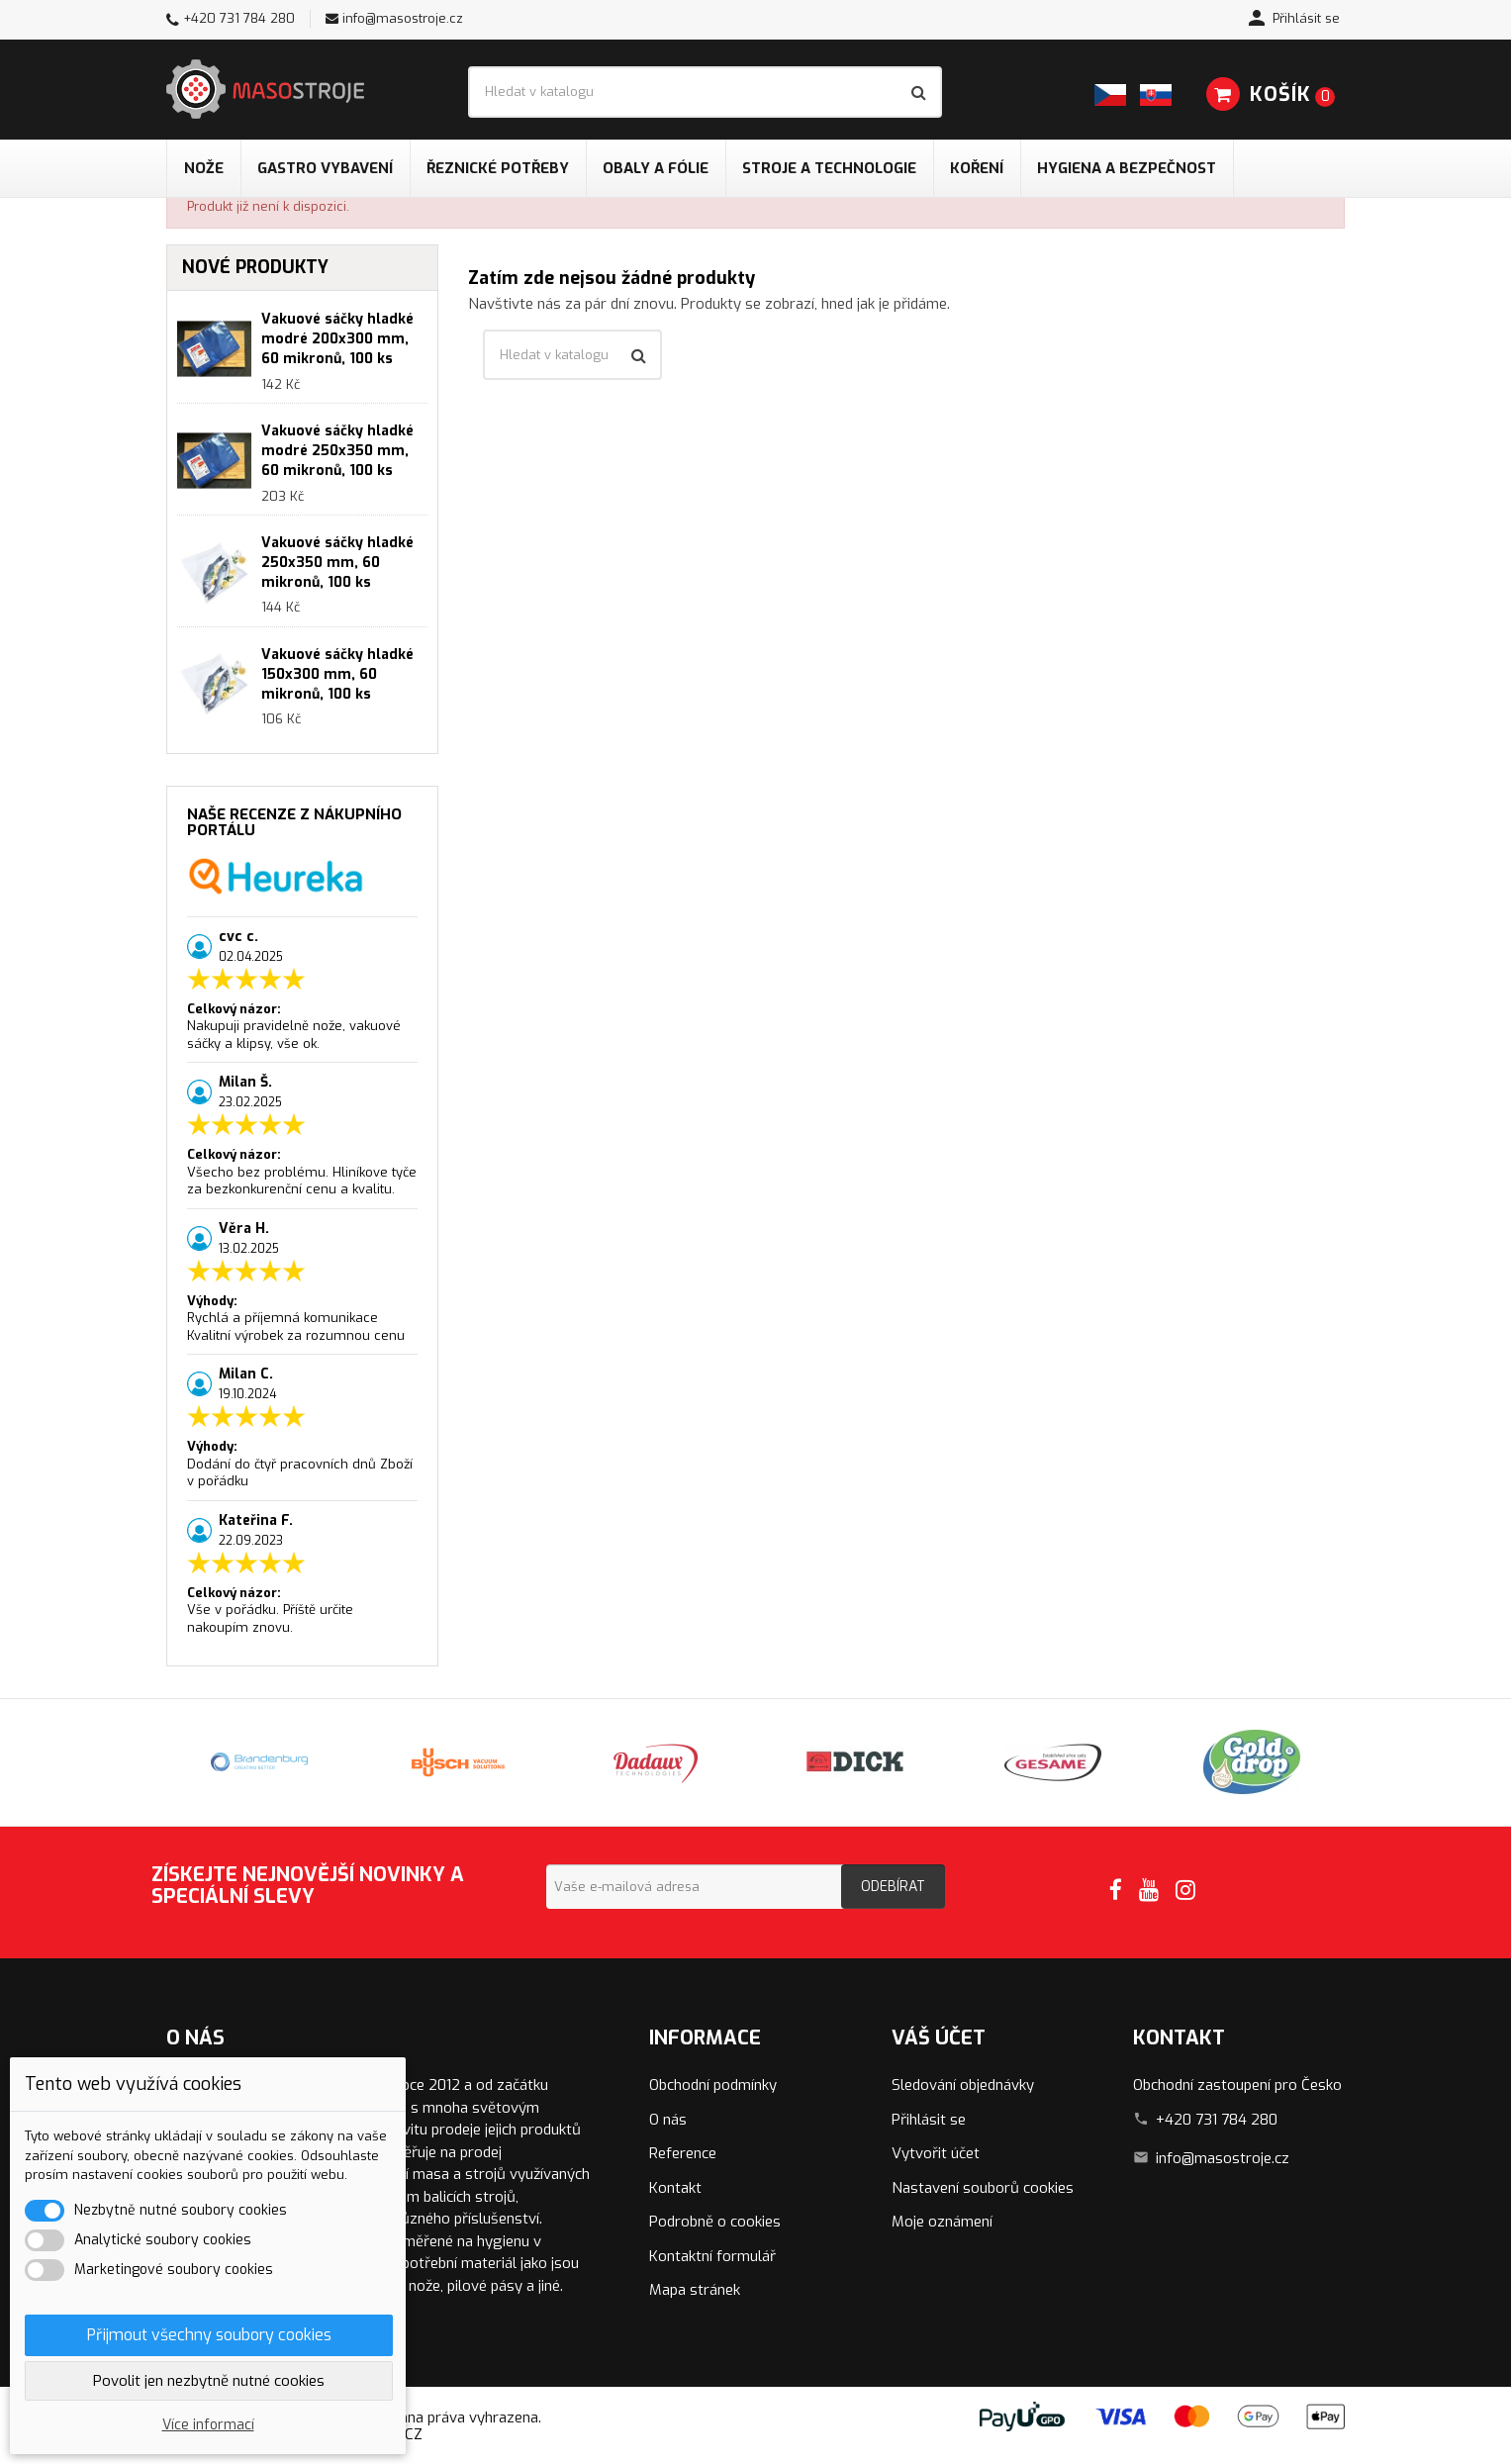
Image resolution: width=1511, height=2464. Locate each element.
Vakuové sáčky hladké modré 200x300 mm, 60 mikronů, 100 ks (337, 339)
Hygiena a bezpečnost (1126, 168)
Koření (976, 168)
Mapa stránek (694, 2290)
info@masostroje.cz (402, 18)
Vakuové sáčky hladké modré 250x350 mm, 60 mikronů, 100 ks (337, 451)
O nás (668, 2120)
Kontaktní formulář (712, 2256)
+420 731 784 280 (239, 18)
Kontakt (675, 2188)
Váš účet (939, 2038)
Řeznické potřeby (497, 168)
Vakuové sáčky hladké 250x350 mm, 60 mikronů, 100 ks (337, 562)
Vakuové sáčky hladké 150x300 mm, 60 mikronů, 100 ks (337, 674)
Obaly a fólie (655, 168)
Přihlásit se (929, 2120)
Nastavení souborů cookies (983, 2188)
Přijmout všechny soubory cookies (209, 2334)
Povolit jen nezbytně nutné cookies (209, 2381)
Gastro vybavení (325, 168)
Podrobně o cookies (715, 2221)
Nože (204, 168)
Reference (682, 2153)
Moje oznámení (942, 2221)
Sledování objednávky (963, 2085)
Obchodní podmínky (713, 2085)
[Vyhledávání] (705, 92)
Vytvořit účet (936, 2153)
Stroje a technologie (829, 168)
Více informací (208, 2425)
